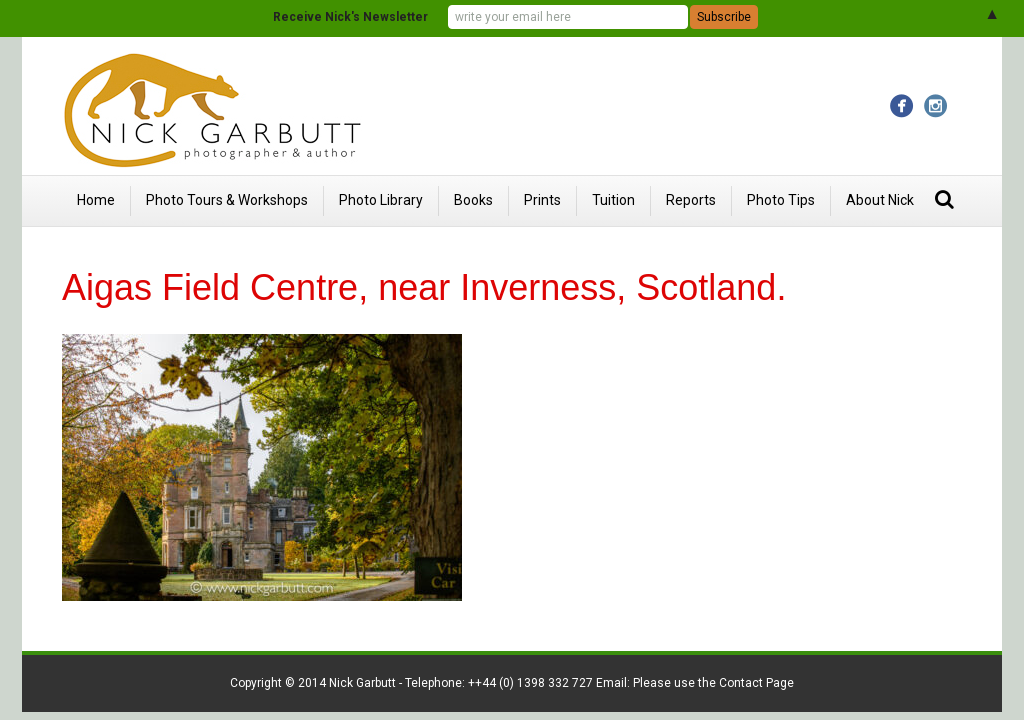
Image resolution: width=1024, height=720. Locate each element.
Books (473, 200)
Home (96, 200)
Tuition (613, 200)
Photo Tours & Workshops (227, 200)
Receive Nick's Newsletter (350, 17)
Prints (542, 200)
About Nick (880, 200)
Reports (691, 200)
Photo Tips (781, 200)
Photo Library (381, 200)
